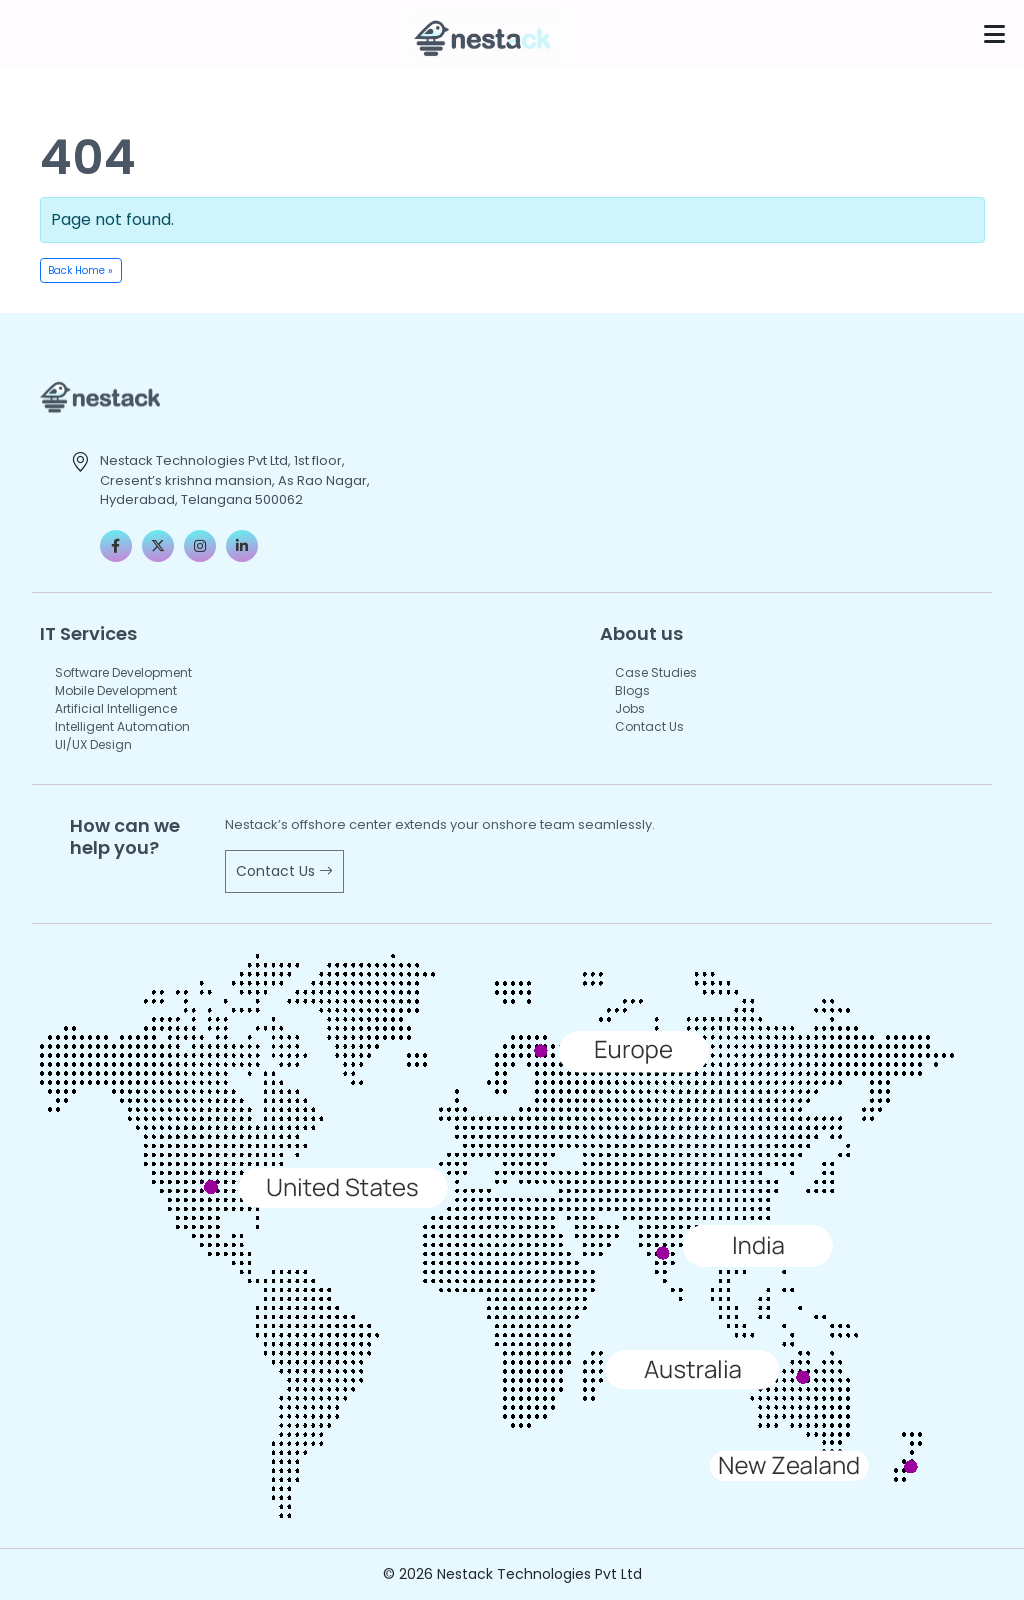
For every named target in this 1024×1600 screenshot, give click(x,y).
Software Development (123, 672)
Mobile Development (116, 690)
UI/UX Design (93, 744)
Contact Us (649, 726)
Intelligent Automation (122, 726)
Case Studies (656, 672)
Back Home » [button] (80, 270)
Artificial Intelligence (116, 708)
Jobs (630, 708)
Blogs (632, 690)
